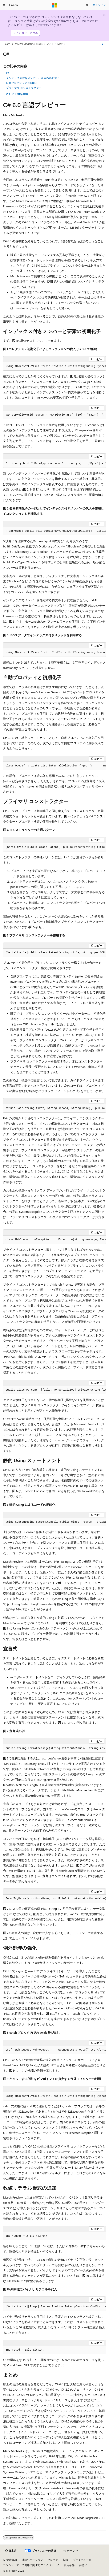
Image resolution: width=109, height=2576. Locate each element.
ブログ (51, 2560)
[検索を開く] (87, 5)
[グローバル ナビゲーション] (4, 5)
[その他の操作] (102, 44)
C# (7, 73)
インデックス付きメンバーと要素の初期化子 (32, 78)
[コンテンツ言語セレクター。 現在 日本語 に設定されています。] (11, 2551)
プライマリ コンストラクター (24, 88)
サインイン (99, 5)
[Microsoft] (54, 5)
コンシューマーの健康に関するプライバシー (29, 2565)
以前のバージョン (32, 2560)
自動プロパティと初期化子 (22, 83)
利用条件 (69, 2565)
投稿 (65, 2560)
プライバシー (81, 2560)
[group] (54, 366)
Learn (7, 44)
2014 (50, 44)
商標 (81, 2565)
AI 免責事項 (10, 2560)
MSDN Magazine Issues (28, 44)
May (60, 44)
